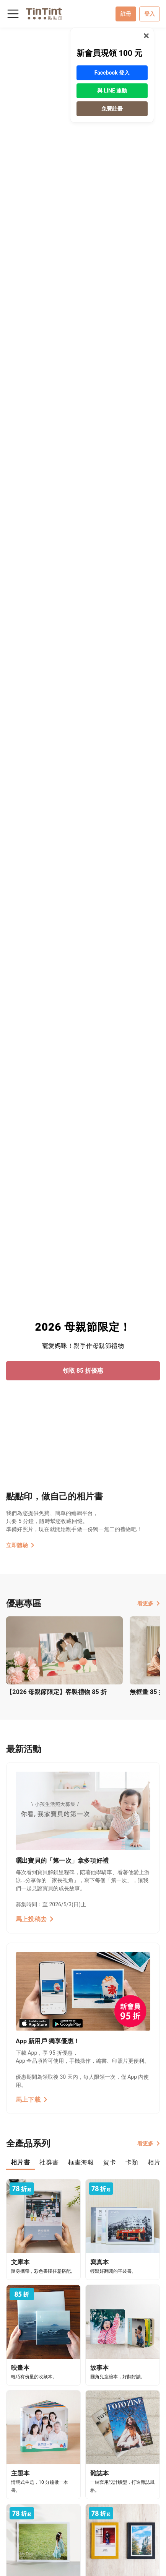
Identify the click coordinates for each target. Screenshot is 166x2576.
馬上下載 (31, 2099)
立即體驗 (20, 1545)
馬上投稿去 (35, 1919)
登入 (149, 14)
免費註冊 (112, 109)
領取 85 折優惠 (83, 1370)
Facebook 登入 (112, 73)
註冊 (125, 14)
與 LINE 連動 (112, 91)
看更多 (148, 1603)
